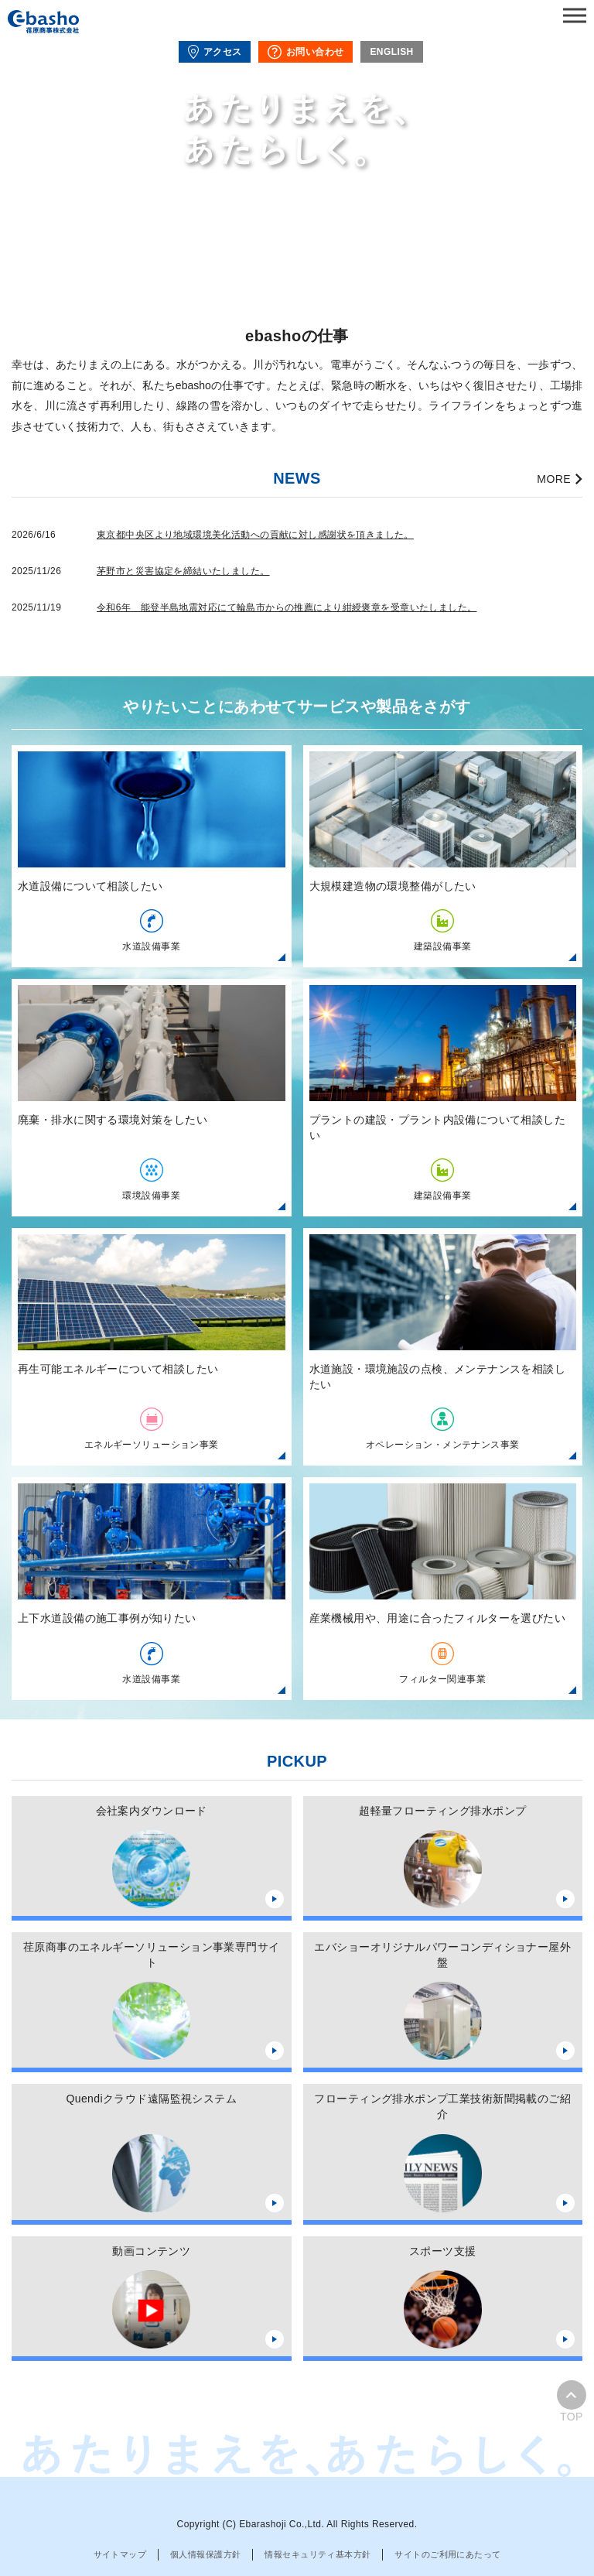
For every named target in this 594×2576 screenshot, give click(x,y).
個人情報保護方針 (205, 2554)
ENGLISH (391, 51)
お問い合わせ (305, 52)
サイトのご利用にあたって (447, 2554)
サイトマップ (120, 2554)
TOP (571, 2401)
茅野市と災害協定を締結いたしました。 (183, 571)
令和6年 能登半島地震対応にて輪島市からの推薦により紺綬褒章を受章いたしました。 (286, 607)
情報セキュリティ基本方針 (317, 2554)
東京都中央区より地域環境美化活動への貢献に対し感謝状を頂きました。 (255, 534)
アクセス (214, 52)
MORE (554, 479)
